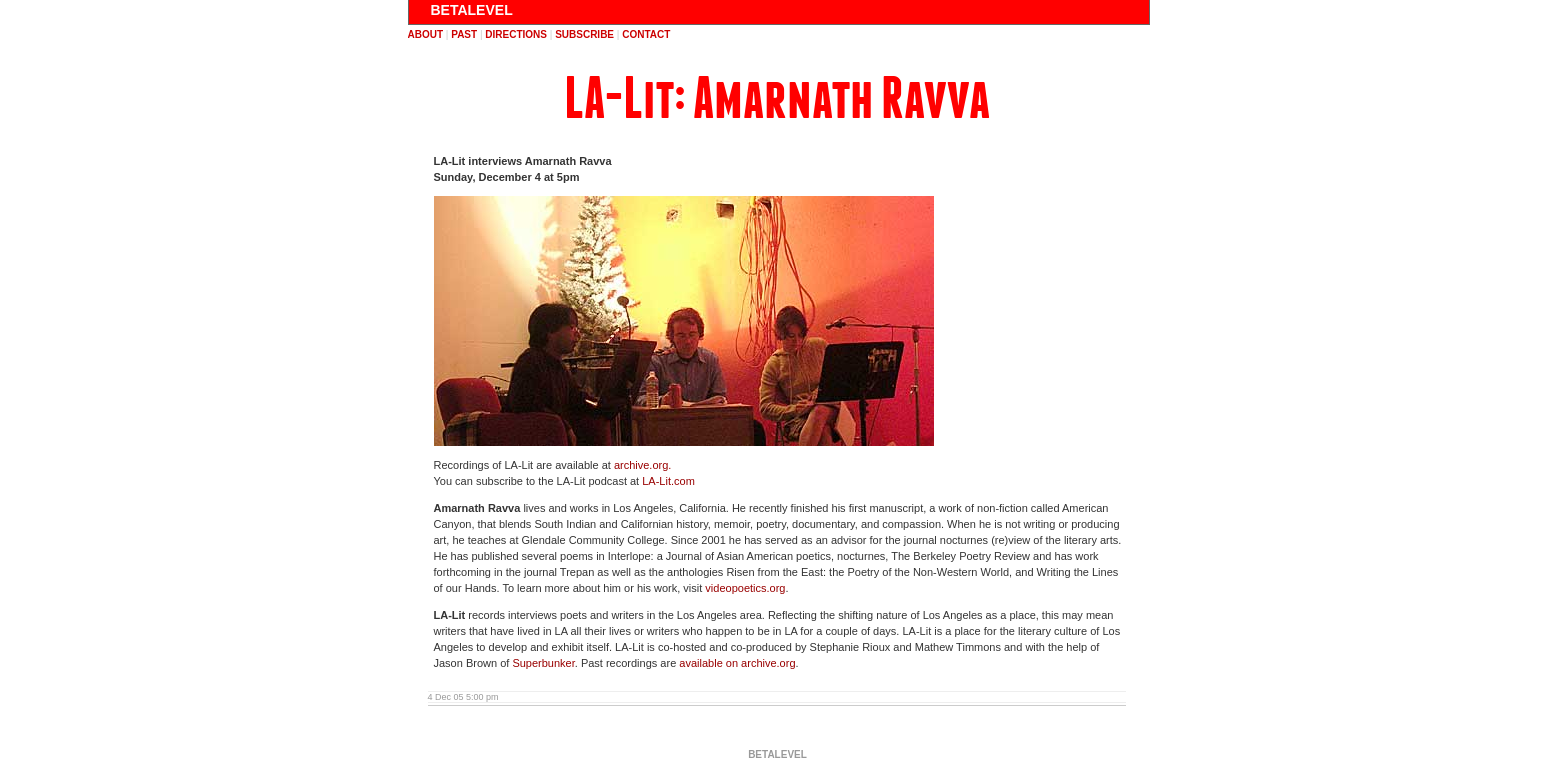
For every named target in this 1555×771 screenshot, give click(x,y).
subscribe (584, 34)
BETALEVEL (472, 10)
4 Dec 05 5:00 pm (463, 697)
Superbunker (543, 663)
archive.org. (642, 465)
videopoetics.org (745, 588)
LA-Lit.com (668, 481)
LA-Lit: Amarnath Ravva (777, 98)
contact (646, 34)
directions (516, 34)
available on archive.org (737, 663)
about (426, 34)
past (464, 34)
